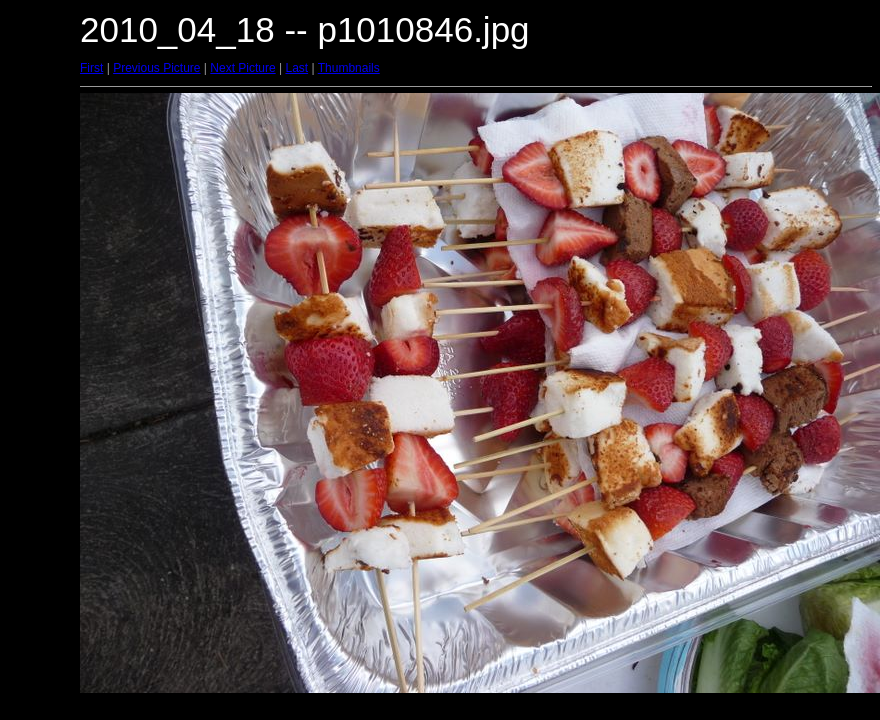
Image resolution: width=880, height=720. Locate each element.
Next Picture (242, 68)
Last (296, 68)
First (91, 68)
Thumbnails (349, 68)
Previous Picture (156, 68)
